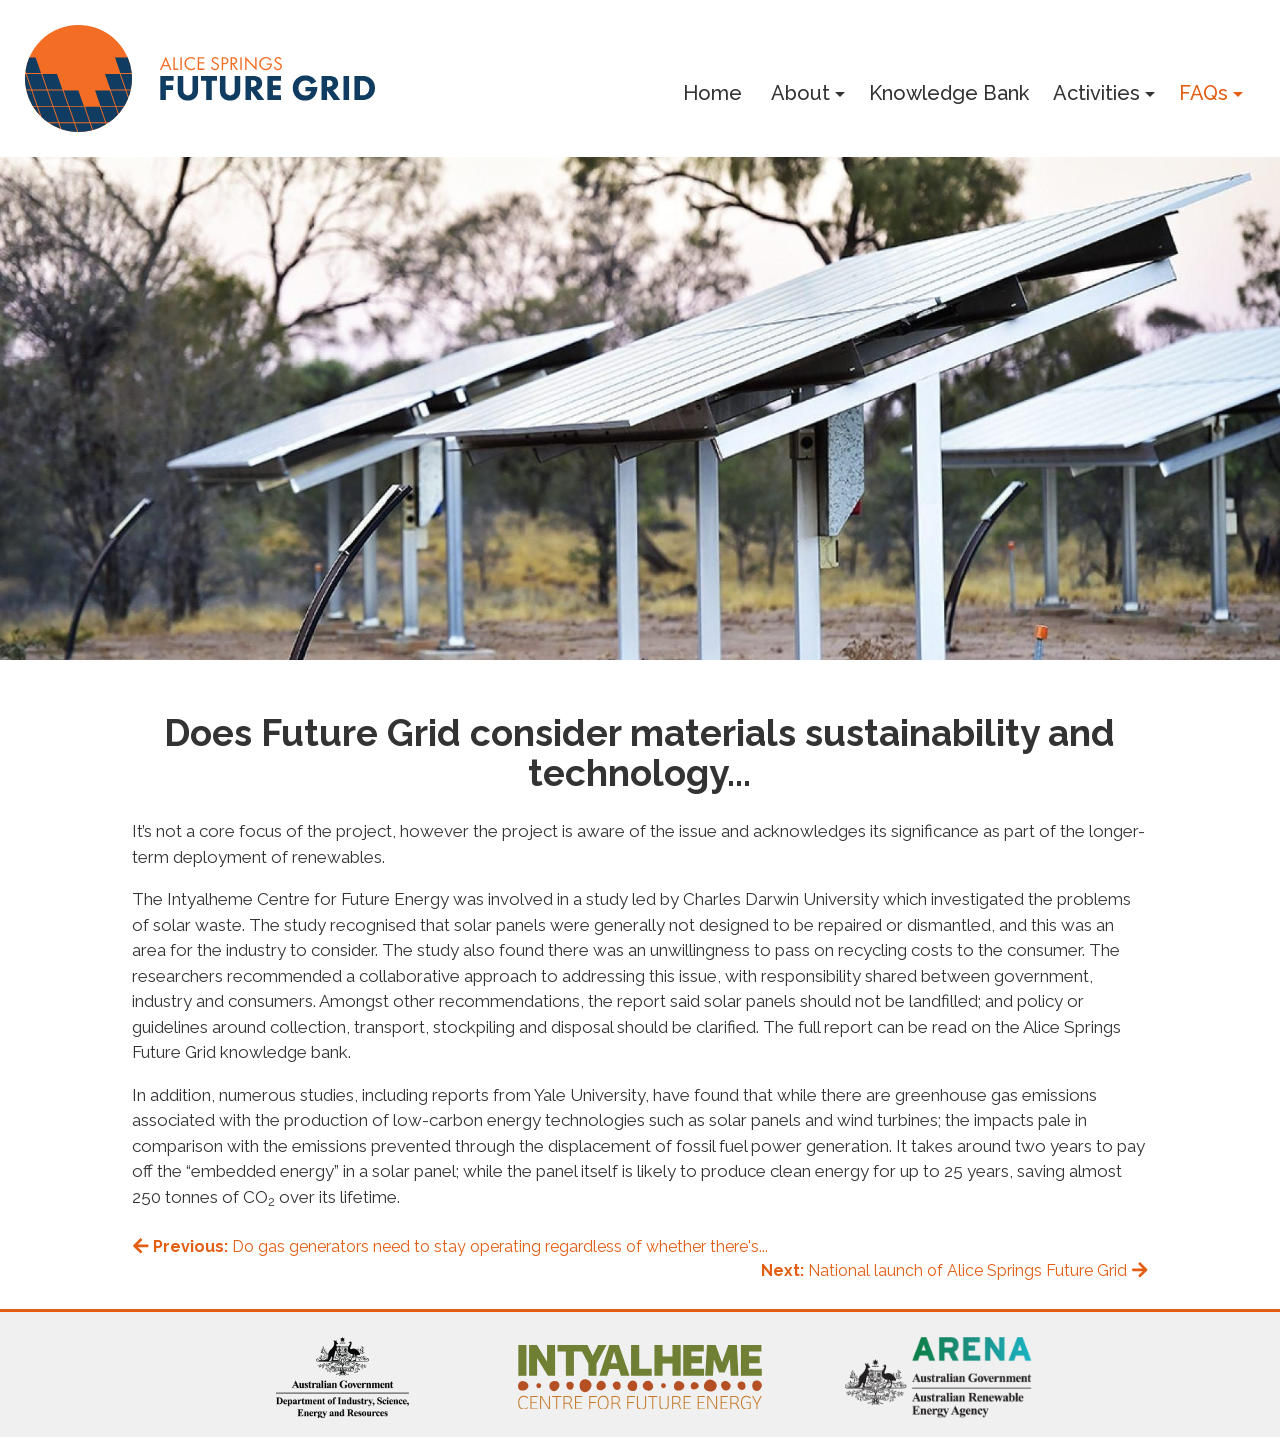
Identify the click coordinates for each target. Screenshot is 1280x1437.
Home (712, 93)
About (800, 93)
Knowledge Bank (949, 93)
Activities (1096, 93)
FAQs (1203, 93)
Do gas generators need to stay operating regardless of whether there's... (450, 1246)
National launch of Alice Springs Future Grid (955, 1270)
